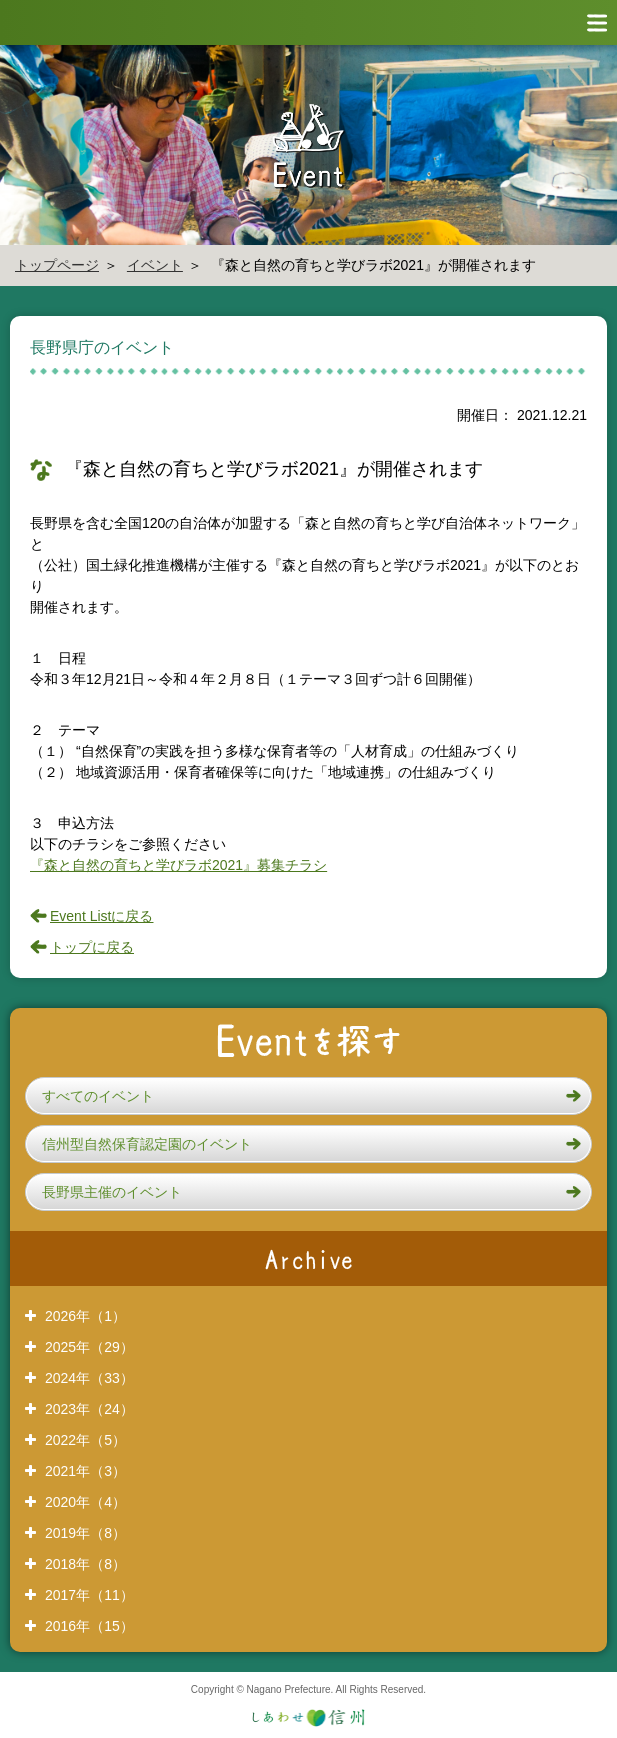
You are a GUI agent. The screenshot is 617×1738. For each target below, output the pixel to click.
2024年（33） (89, 1378)
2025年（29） (89, 1347)
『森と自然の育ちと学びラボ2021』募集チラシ (178, 865)
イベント (155, 265)
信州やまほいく (90, 22)
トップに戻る (92, 947)
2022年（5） (85, 1440)
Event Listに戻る (101, 916)
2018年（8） (85, 1564)
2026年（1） (85, 1316)
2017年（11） (89, 1595)
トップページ (57, 265)
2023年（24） (89, 1409)
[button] (308, 1096)
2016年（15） (89, 1626)
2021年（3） (85, 1471)
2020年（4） (85, 1502)
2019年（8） (85, 1533)
